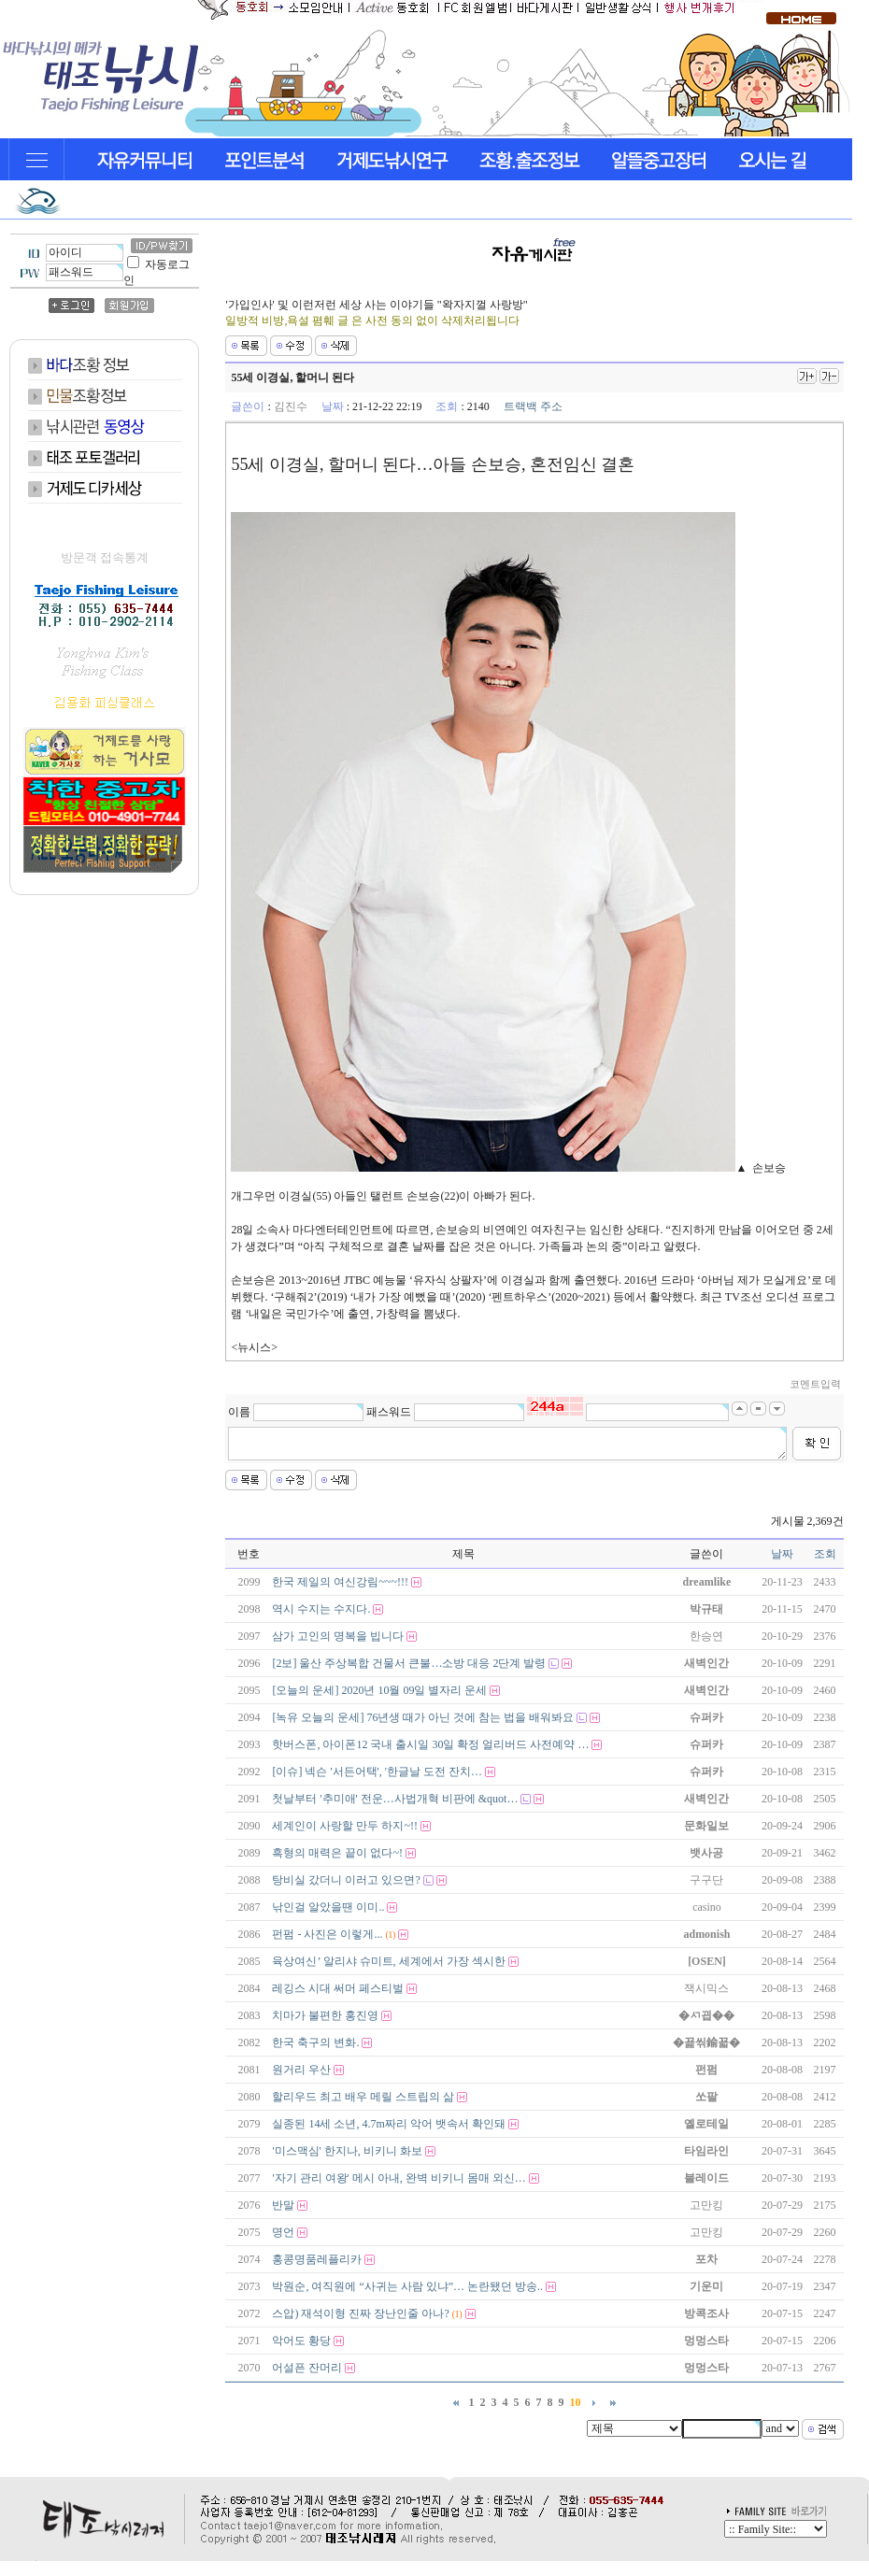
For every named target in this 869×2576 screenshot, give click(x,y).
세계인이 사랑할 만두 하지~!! (344, 1825)
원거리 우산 (301, 2069)
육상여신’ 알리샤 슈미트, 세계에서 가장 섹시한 (388, 1961)
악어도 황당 (301, 2340)
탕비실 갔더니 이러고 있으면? (346, 1879)
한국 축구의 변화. (315, 2042)
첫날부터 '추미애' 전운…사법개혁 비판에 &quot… (395, 1798)
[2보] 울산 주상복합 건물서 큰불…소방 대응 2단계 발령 (409, 1663)
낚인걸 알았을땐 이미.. (328, 1907)
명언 (283, 2232)
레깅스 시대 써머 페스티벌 (338, 1988)
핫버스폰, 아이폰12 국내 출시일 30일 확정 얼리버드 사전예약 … (430, 1744)
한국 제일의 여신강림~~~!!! (339, 1581)
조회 (825, 1553)
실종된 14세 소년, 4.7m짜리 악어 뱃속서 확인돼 (388, 2123)
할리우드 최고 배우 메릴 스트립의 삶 (363, 2096)
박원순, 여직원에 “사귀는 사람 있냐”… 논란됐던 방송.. (407, 2286)
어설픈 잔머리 (307, 2367)
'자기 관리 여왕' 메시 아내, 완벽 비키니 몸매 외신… (398, 2178)
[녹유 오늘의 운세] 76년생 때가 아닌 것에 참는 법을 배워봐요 (423, 1717)
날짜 (782, 1553)
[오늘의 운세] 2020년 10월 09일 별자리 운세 (379, 1690)
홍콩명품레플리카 (317, 2259)
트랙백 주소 (533, 406)
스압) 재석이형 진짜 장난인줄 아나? (360, 2313)
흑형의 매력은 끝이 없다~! (337, 1852)
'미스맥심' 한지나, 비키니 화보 (346, 2150)
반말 (283, 2205)
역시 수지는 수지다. (321, 1608)
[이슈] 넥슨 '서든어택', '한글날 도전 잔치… (376, 1771)
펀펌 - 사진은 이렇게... (327, 1934)
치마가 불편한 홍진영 (325, 2015)
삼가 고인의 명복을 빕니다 (338, 1636)
